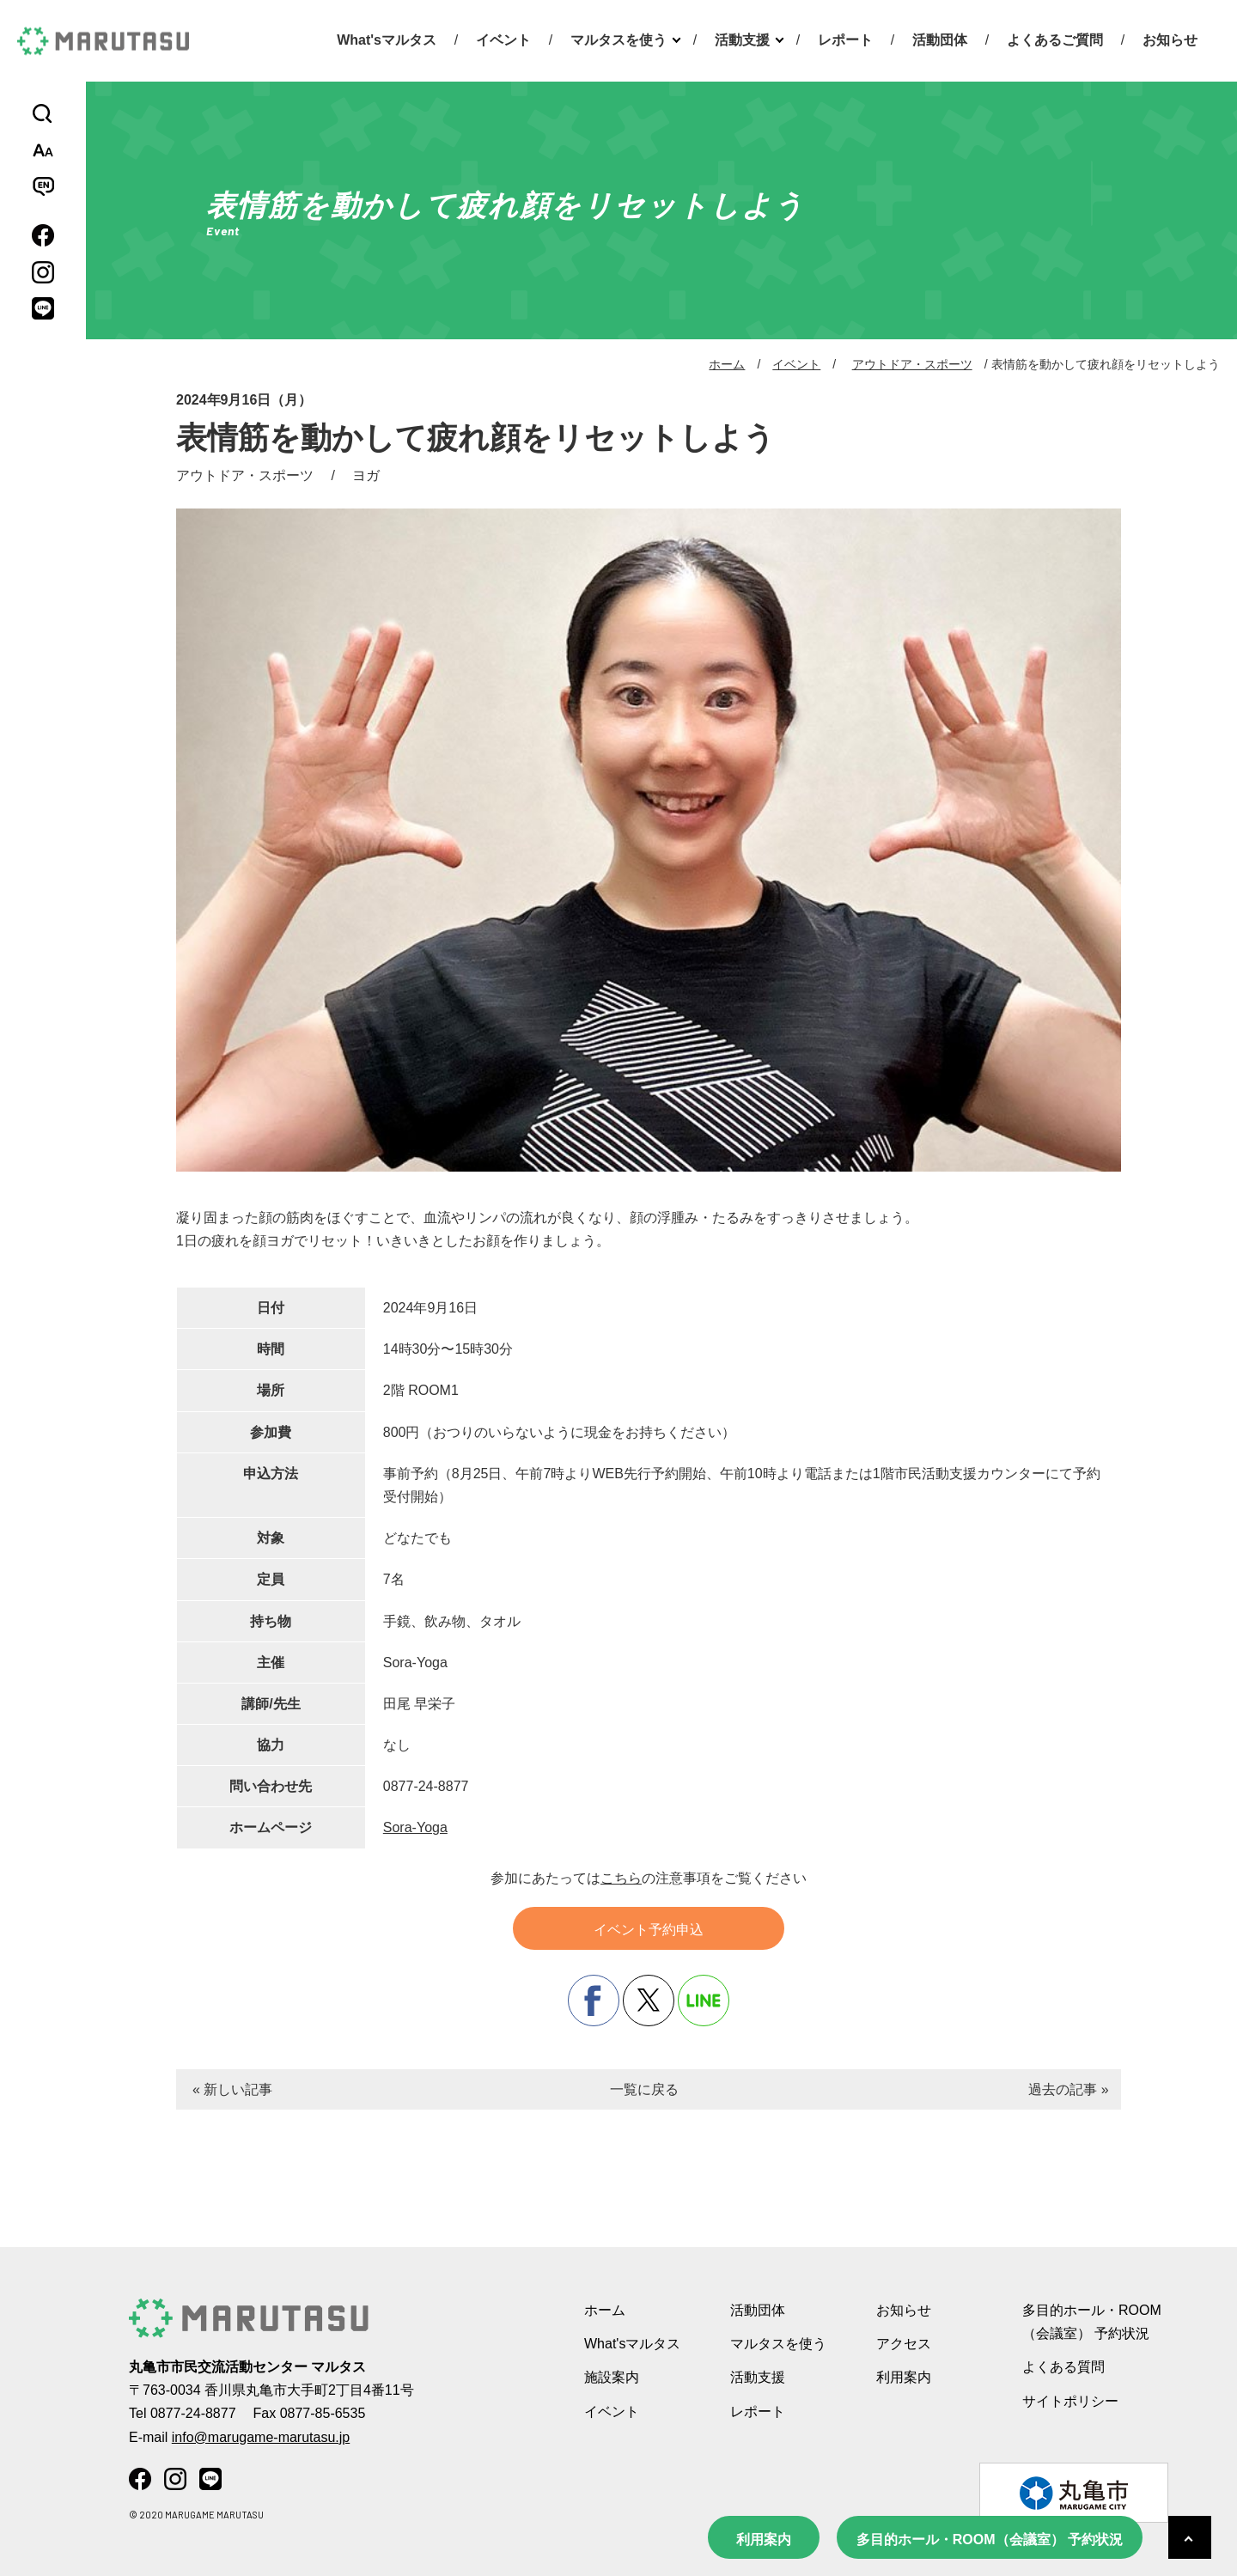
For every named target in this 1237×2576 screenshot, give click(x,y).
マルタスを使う (618, 40)
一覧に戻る (644, 2089)
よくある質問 (1063, 2367)
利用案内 (763, 2539)
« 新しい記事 (232, 2089)
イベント (503, 40)
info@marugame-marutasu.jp (261, 2437)
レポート (845, 40)
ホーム (727, 364)
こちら (621, 1878)
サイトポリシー (1070, 2401)
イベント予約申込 (649, 1929)
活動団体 (939, 40)
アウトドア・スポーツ (912, 364)
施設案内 (611, 2377)
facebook (593, 2000)
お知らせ (1170, 40)
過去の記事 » (1068, 2089)
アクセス (903, 2343)
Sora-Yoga (415, 1827)
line (703, 2000)
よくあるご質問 (1055, 40)
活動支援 (742, 40)
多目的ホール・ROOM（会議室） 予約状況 (989, 2539)
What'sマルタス (386, 40)
